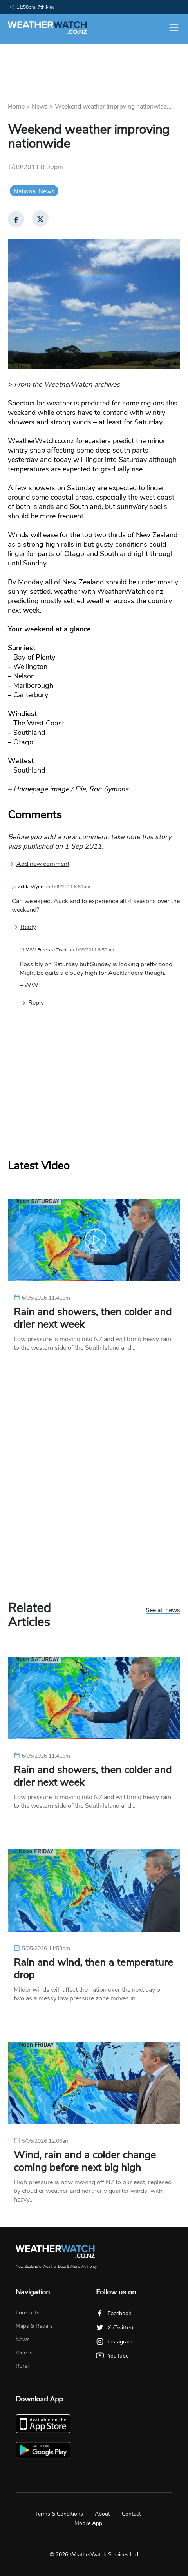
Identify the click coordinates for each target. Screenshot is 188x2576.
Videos (24, 2352)
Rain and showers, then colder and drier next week (93, 1318)
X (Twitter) (114, 2327)
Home (16, 106)
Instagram (114, 2341)
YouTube (112, 2356)
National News (34, 191)
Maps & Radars (34, 2326)
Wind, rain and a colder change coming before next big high (85, 2161)
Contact (131, 2514)
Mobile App (88, 2523)
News (40, 106)
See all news (163, 1610)
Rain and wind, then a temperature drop (93, 1969)
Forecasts (28, 2312)
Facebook (113, 2313)
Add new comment (39, 864)
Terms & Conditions (59, 2514)
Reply (25, 927)
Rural (22, 2366)
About (102, 2514)
